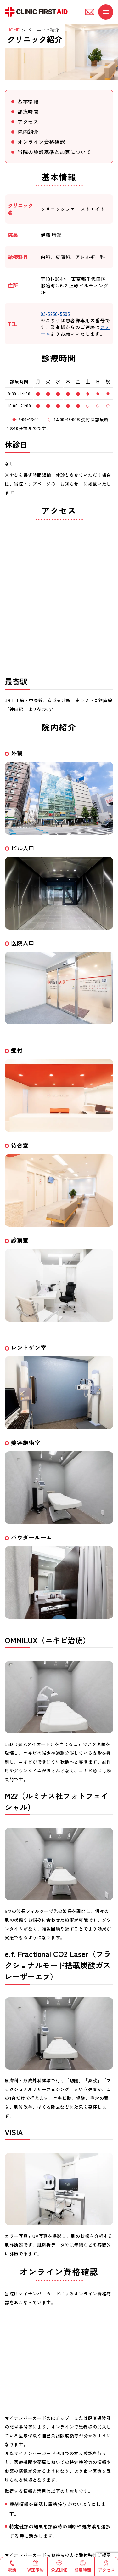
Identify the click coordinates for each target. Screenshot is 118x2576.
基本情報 (28, 101)
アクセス (28, 121)
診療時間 (28, 111)
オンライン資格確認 (41, 141)
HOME (13, 29)
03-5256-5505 (55, 313)
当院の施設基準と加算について (54, 152)
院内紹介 (28, 131)
